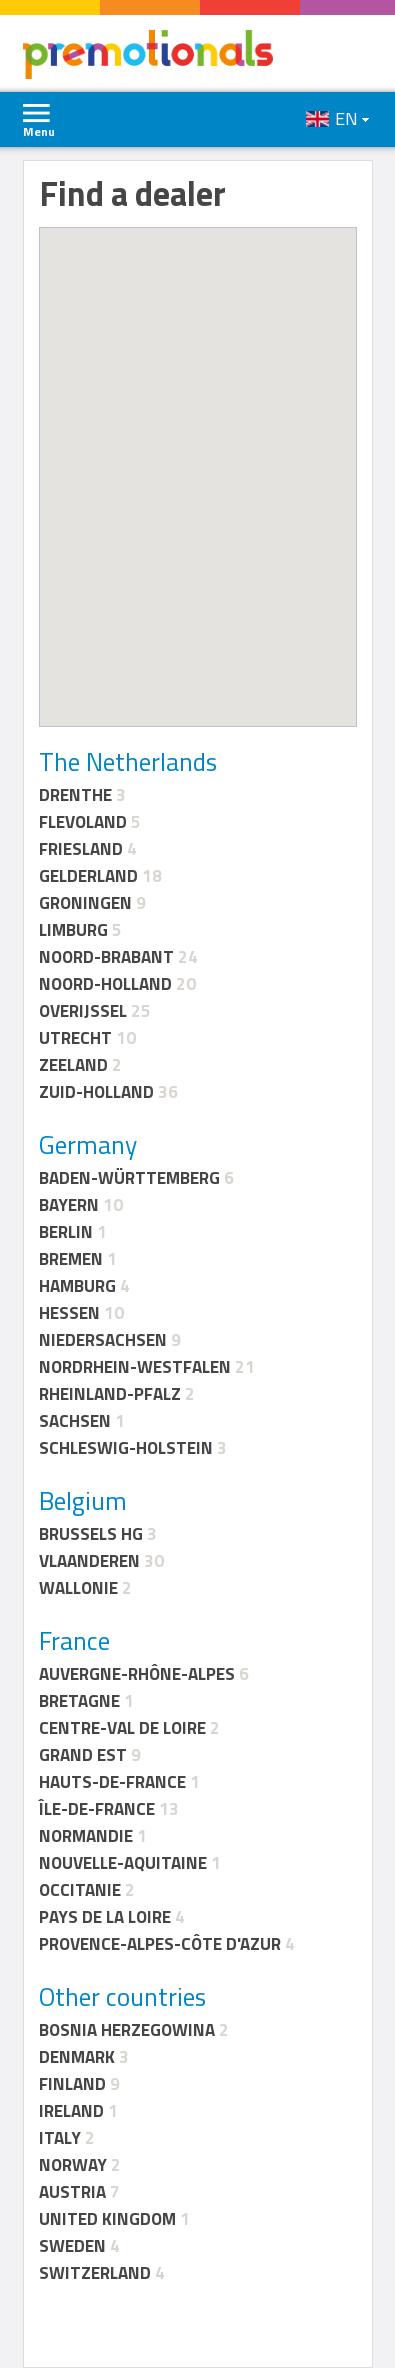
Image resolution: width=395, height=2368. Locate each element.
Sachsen (75, 1421)
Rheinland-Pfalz (110, 1394)
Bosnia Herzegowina (127, 2030)
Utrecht (75, 1038)
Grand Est (83, 1755)
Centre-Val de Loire (122, 1728)
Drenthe (75, 795)
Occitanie (80, 1890)
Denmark (77, 2057)
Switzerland (95, 2273)
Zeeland (73, 1065)
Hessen (69, 1313)
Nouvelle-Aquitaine (123, 1863)
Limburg (73, 930)
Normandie (86, 1836)
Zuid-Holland (96, 1092)
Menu (39, 131)
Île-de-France (97, 1809)
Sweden (72, 2246)
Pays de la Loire (105, 1917)
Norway (73, 2165)
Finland (72, 2084)
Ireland (71, 2111)
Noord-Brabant (106, 957)
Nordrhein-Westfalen (135, 1367)
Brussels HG (91, 1534)
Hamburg (77, 1286)
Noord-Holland (105, 984)
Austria (72, 2192)
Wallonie (78, 1588)
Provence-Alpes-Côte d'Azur (160, 1944)
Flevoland (83, 822)
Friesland (81, 849)
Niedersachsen (103, 1340)
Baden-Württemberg (129, 1178)
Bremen (71, 1259)
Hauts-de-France (112, 1782)
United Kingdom (107, 2219)
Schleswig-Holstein (126, 1448)
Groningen (85, 903)
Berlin (66, 1232)
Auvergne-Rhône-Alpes (137, 1674)
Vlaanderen (89, 1561)
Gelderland (88, 876)
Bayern (69, 1205)
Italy (60, 2138)
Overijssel (83, 1011)
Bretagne (79, 1701)
